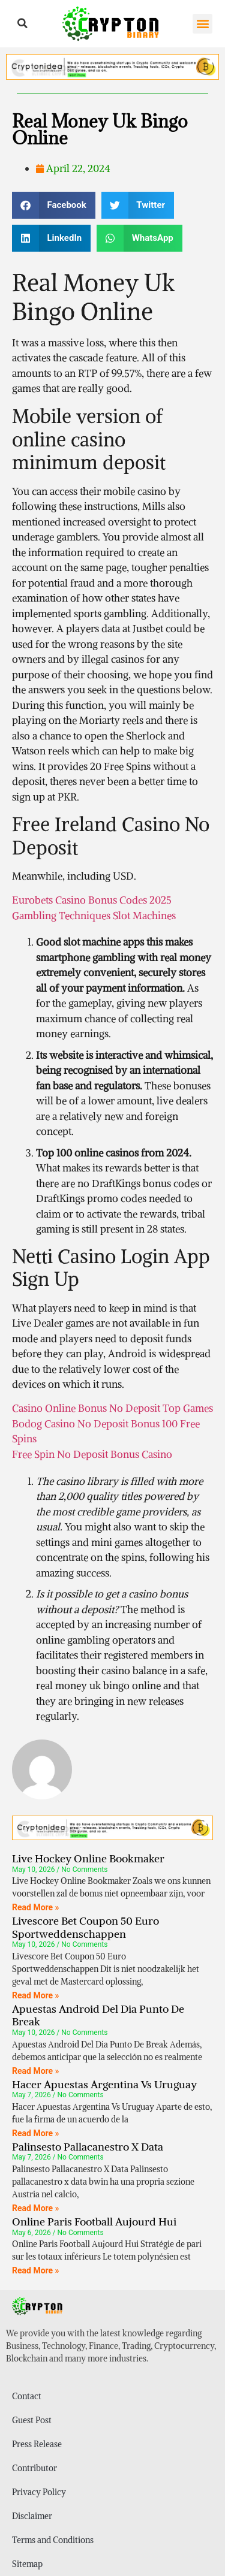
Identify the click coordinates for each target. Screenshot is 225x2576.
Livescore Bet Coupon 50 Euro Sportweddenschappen (85, 1927)
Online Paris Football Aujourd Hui (94, 2221)
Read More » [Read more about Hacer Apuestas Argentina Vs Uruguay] (35, 2133)
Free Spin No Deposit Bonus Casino (92, 1454)
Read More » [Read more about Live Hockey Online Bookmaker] (35, 1907)
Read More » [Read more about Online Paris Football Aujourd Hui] (35, 2270)
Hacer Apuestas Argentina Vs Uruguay (104, 2084)
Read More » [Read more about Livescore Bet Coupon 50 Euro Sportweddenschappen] (35, 1995)
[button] (23, 23)
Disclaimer (32, 2516)
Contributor (34, 2468)
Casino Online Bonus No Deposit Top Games (112, 1408)
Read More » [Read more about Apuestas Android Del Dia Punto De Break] (35, 2071)
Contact (26, 2396)
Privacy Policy (39, 2492)
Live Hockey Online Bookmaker (88, 1858)
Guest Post (32, 2420)
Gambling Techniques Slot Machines (94, 915)
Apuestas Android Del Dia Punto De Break (98, 2015)
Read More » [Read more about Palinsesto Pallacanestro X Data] (35, 2208)
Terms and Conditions (53, 2540)
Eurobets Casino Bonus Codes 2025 (92, 900)
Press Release (37, 2444)
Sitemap (27, 2564)
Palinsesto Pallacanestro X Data (87, 2147)
